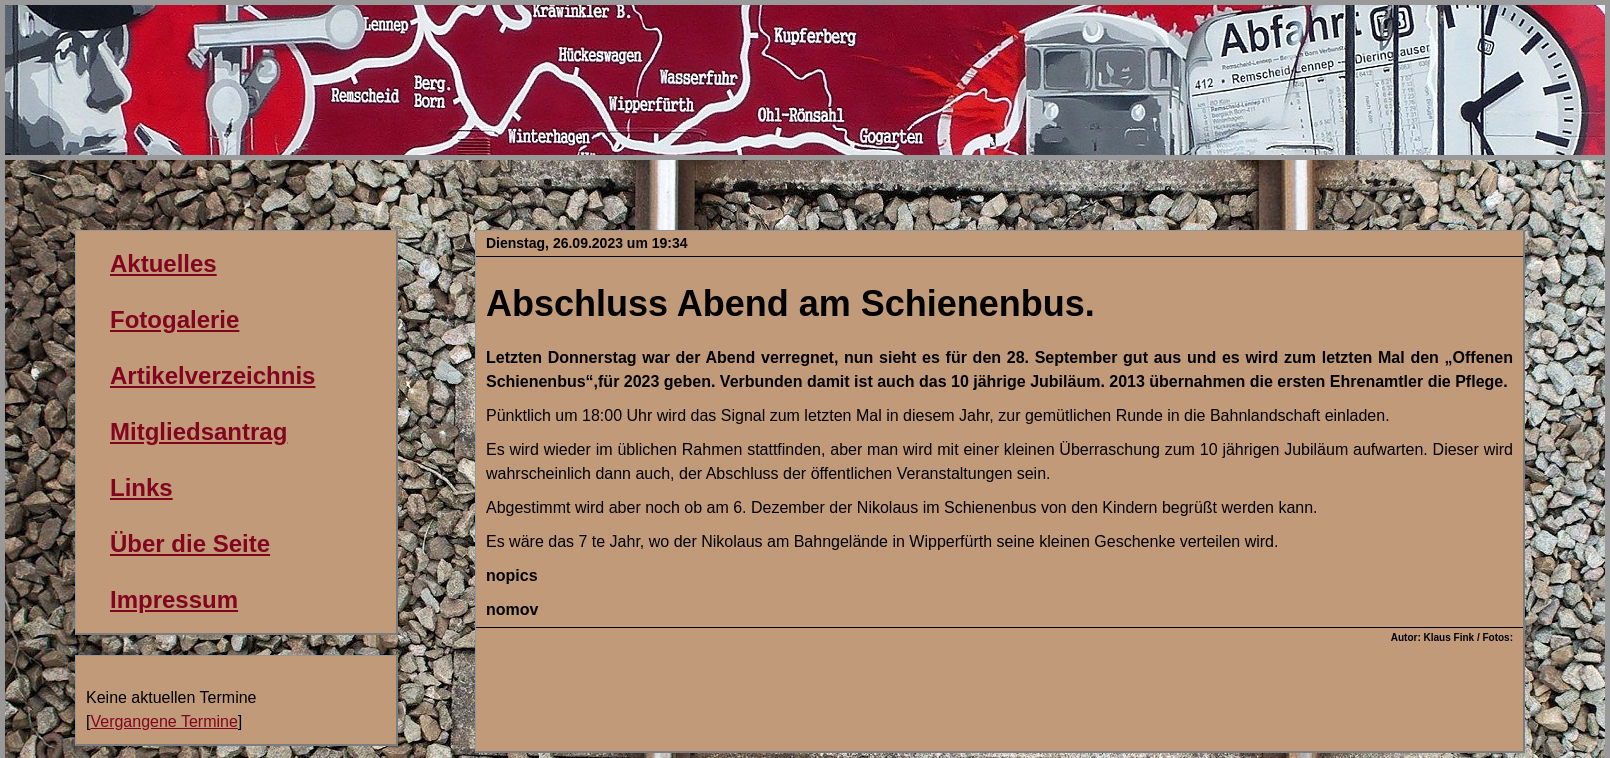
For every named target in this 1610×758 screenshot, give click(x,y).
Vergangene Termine (163, 721)
